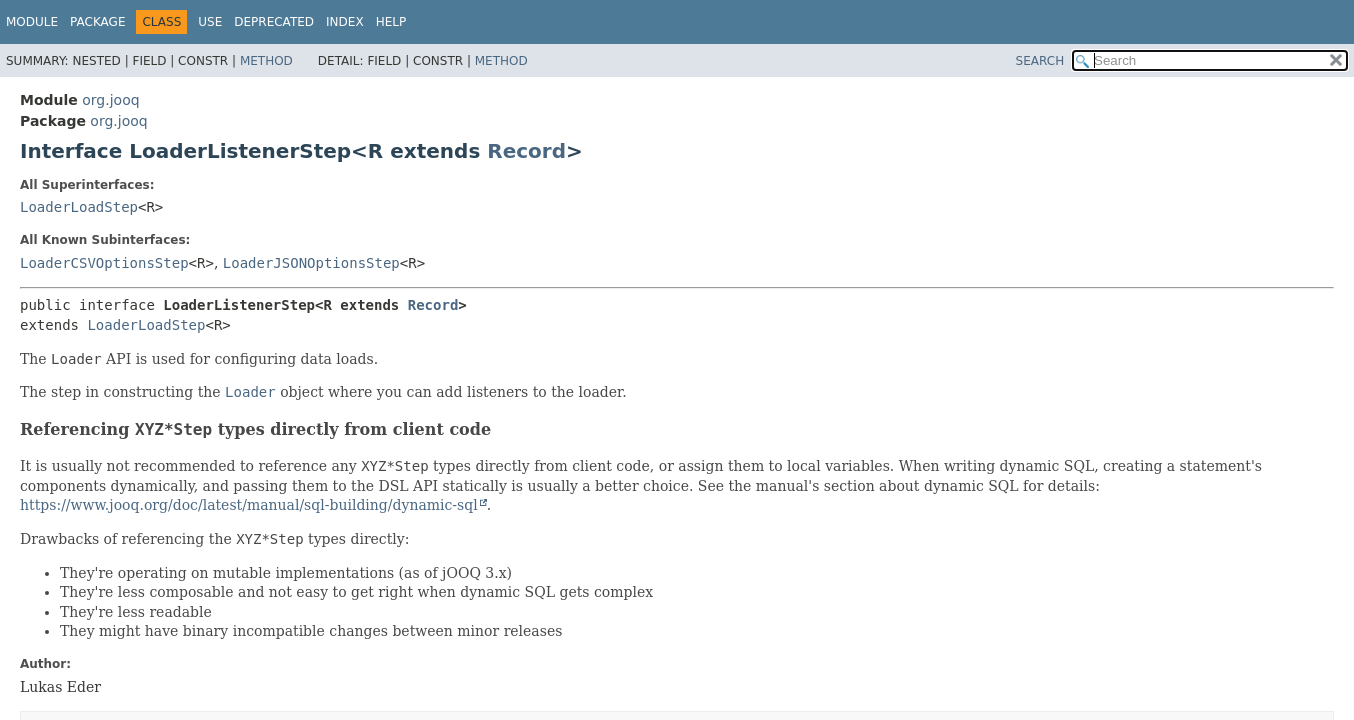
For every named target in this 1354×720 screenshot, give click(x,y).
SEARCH (1040, 61)
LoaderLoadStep (79, 207)
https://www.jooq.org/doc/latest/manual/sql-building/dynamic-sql (249, 505)
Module (32, 22)
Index (345, 22)
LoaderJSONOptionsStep (311, 263)
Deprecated (274, 22)
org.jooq (110, 100)
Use (210, 22)
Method (266, 61)
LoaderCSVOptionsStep (104, 263)
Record (526, 151)
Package (97, 22)
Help (391, 22)
